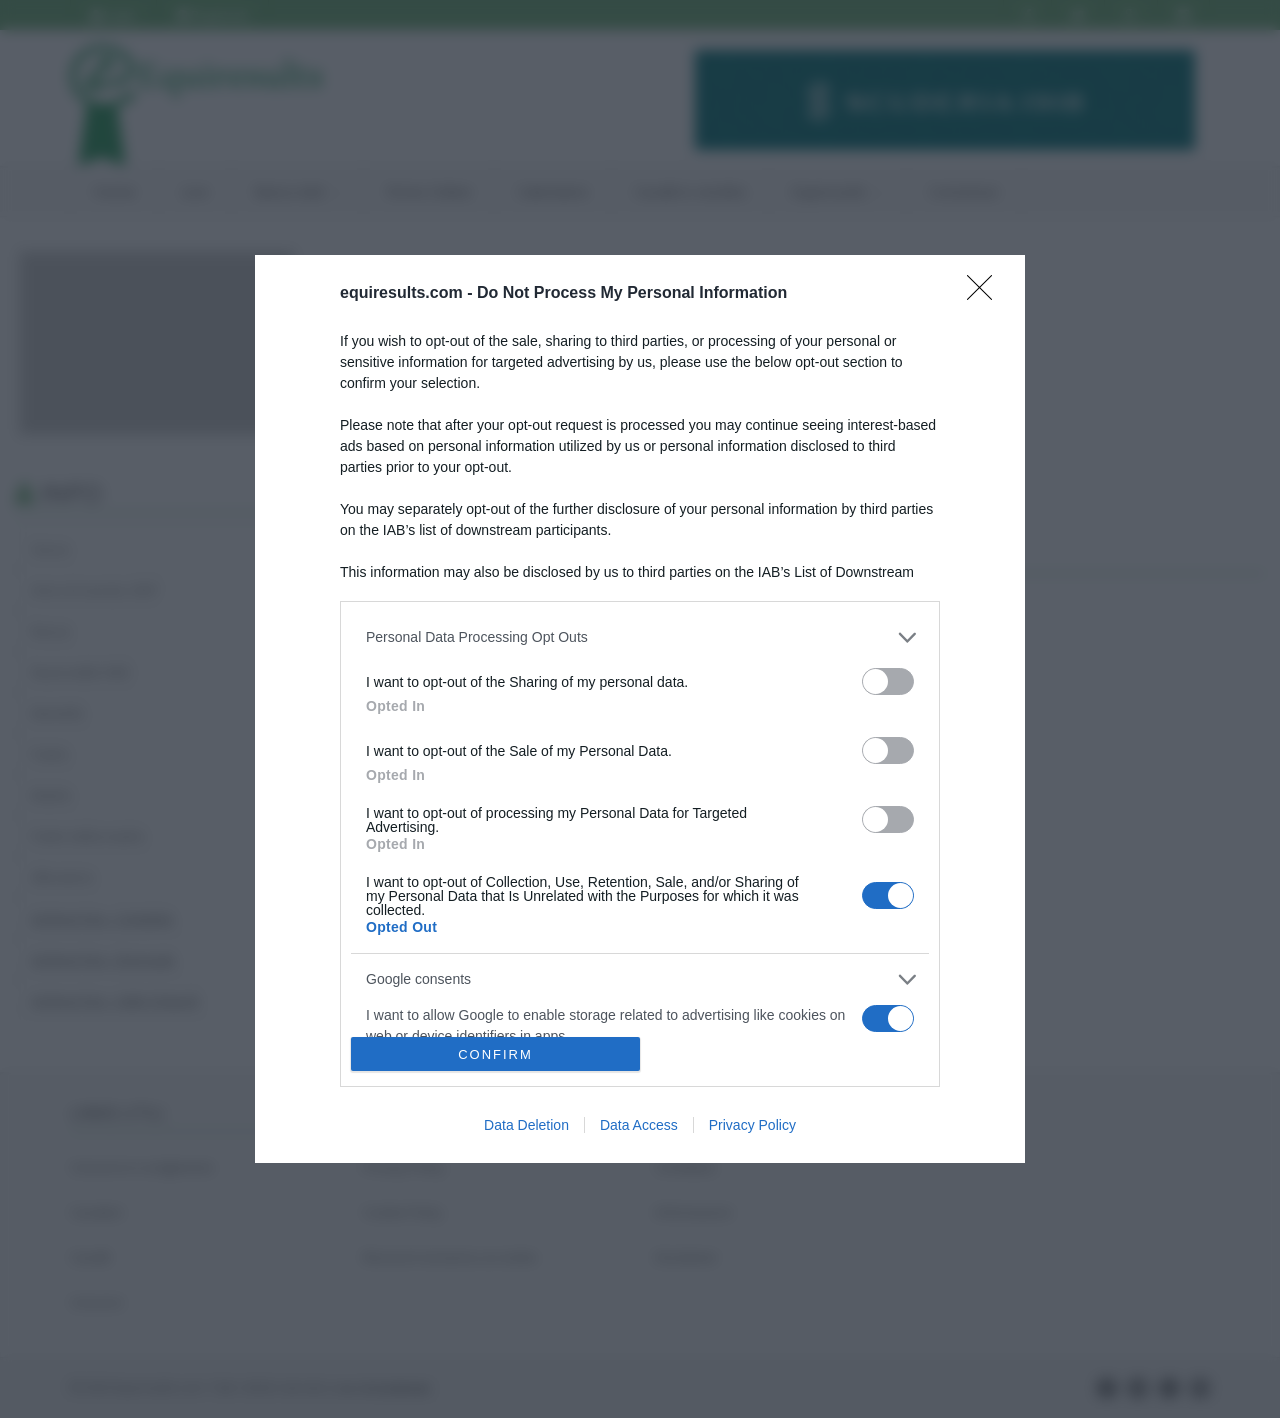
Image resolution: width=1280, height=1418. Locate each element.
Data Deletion (526, 1125)
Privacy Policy (752, 1125)
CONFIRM (495, 1054)
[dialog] (640, 709)
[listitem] (640, 637)
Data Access (639, 1125)
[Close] (986, 294)
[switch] (888, 681)
